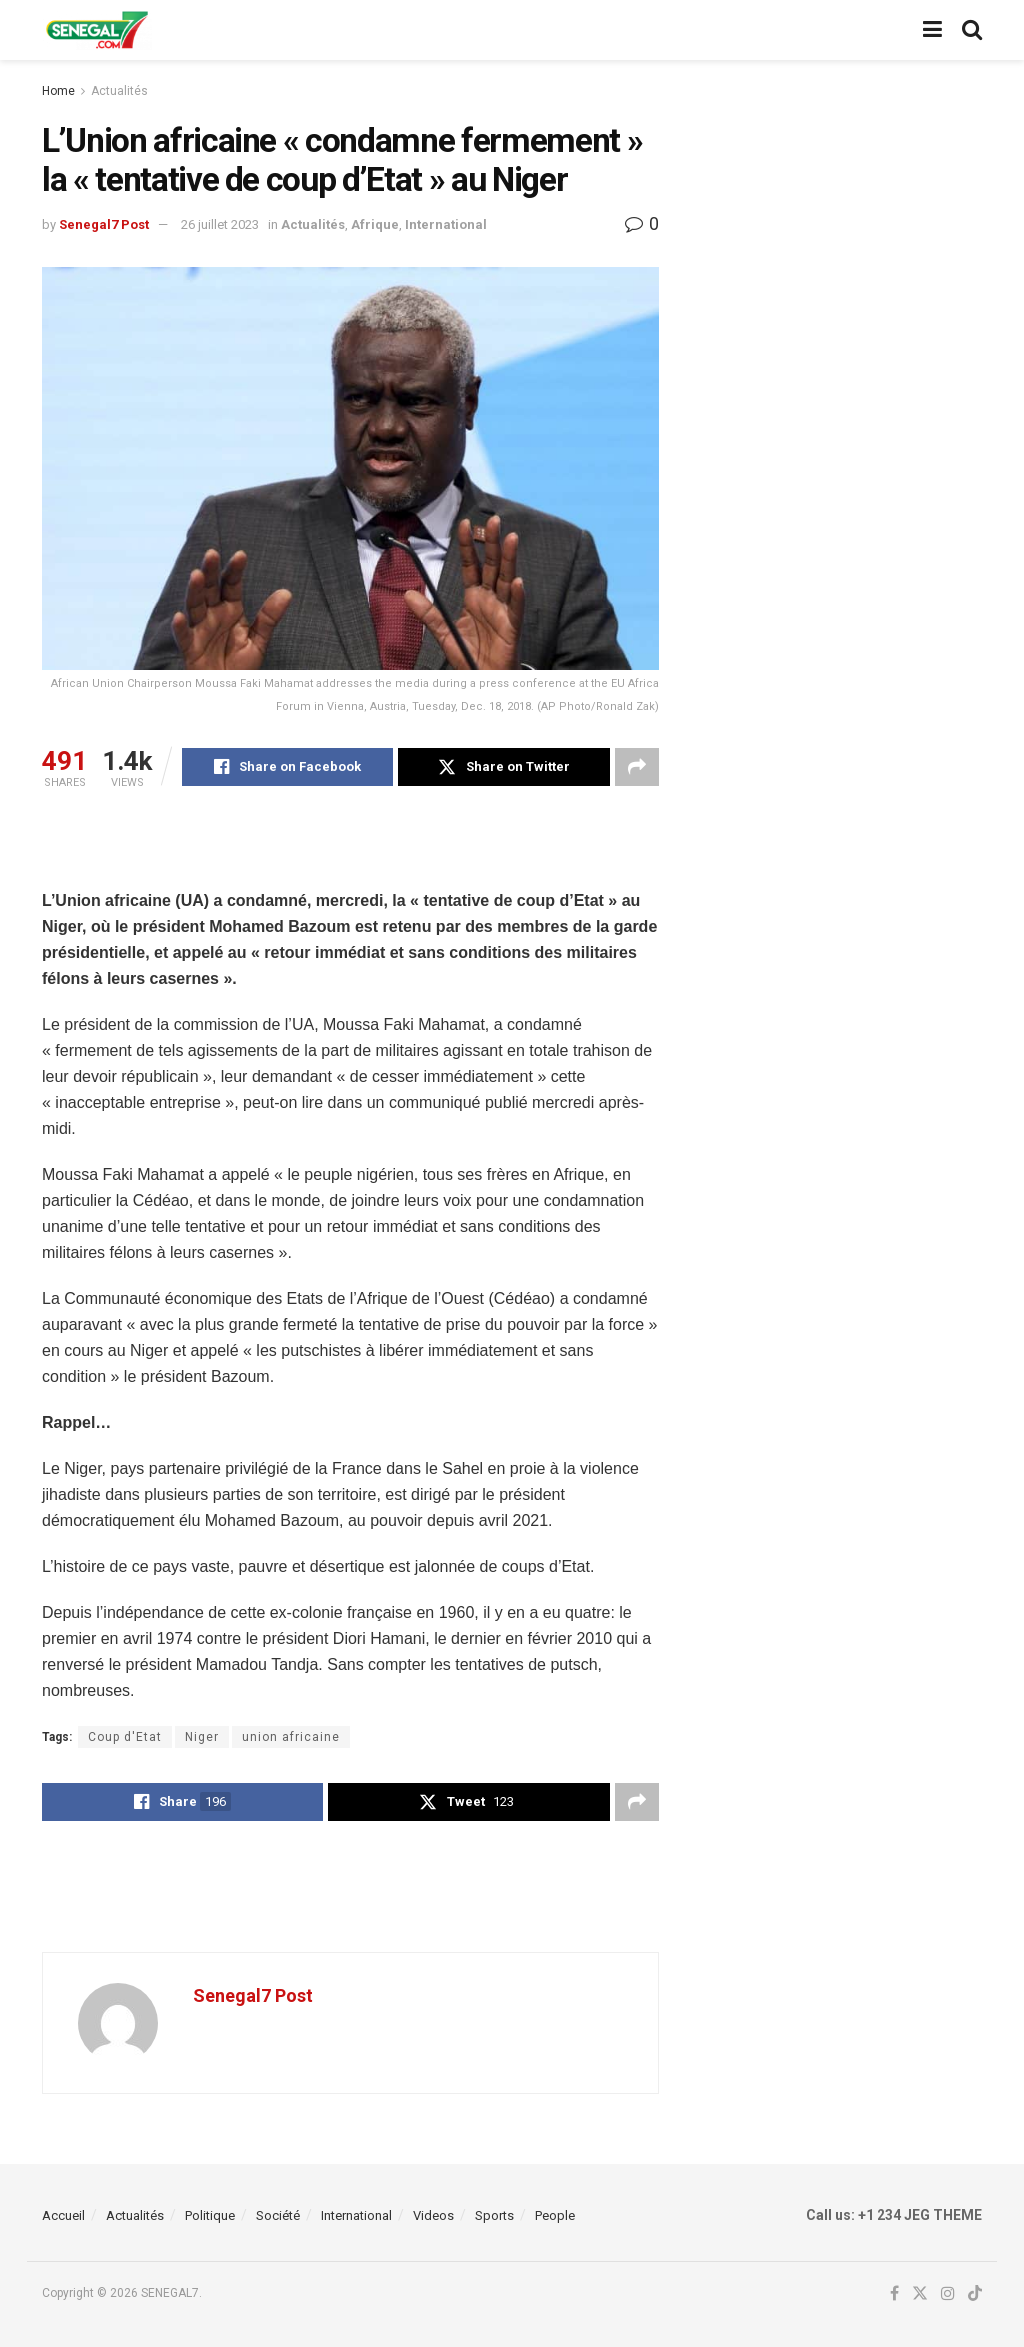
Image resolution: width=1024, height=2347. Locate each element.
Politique (210, 2215)
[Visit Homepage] (97, 30)
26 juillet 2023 (220, 224)
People (555, 2215)
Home (58, 91)
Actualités (119, 91)
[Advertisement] (350, 851)
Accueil (63, 2215)
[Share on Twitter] (503, 767)
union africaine (291, 1737)
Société (278, 2215)
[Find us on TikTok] (975, 2294)
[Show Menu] (932, 30)
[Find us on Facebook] (894, 2294)
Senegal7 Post (104, 224)
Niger (202, 1737)
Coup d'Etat (125, 1737)
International (446, 224)
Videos (433, 2215)
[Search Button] (972, 30)
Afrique (375, 224)
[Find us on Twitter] (920, 2294)
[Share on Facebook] (287, 767)
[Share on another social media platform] (637, 767)
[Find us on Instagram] (948, 2294)
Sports (494, 2215)
